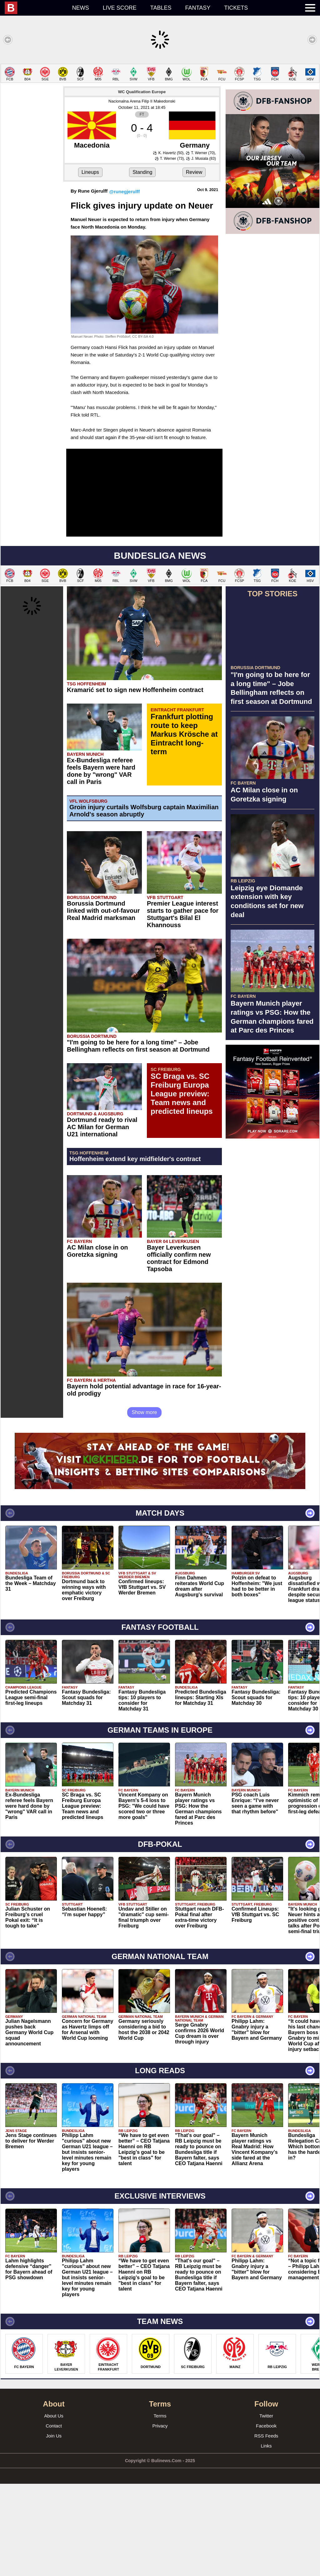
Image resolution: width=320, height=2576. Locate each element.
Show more (144, 1412)
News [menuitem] (80, 8)
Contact (54, 2425)
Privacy (160, 2425)
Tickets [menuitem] (236, 8)
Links (266, 2445)
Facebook (266, 2425)
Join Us (54, 2435)
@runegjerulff (124, 191)
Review (194, 172)
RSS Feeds (266, 2435)
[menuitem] (35, 8)
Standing (142, 172)
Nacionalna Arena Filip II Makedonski (141, 101)
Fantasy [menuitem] (198, 8)
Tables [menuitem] (161, 8)
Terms (160, 2415)
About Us (53, 2415)
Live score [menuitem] (120, 8)
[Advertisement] (272, 1182)
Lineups (90, 172)
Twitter (266, 2415)
